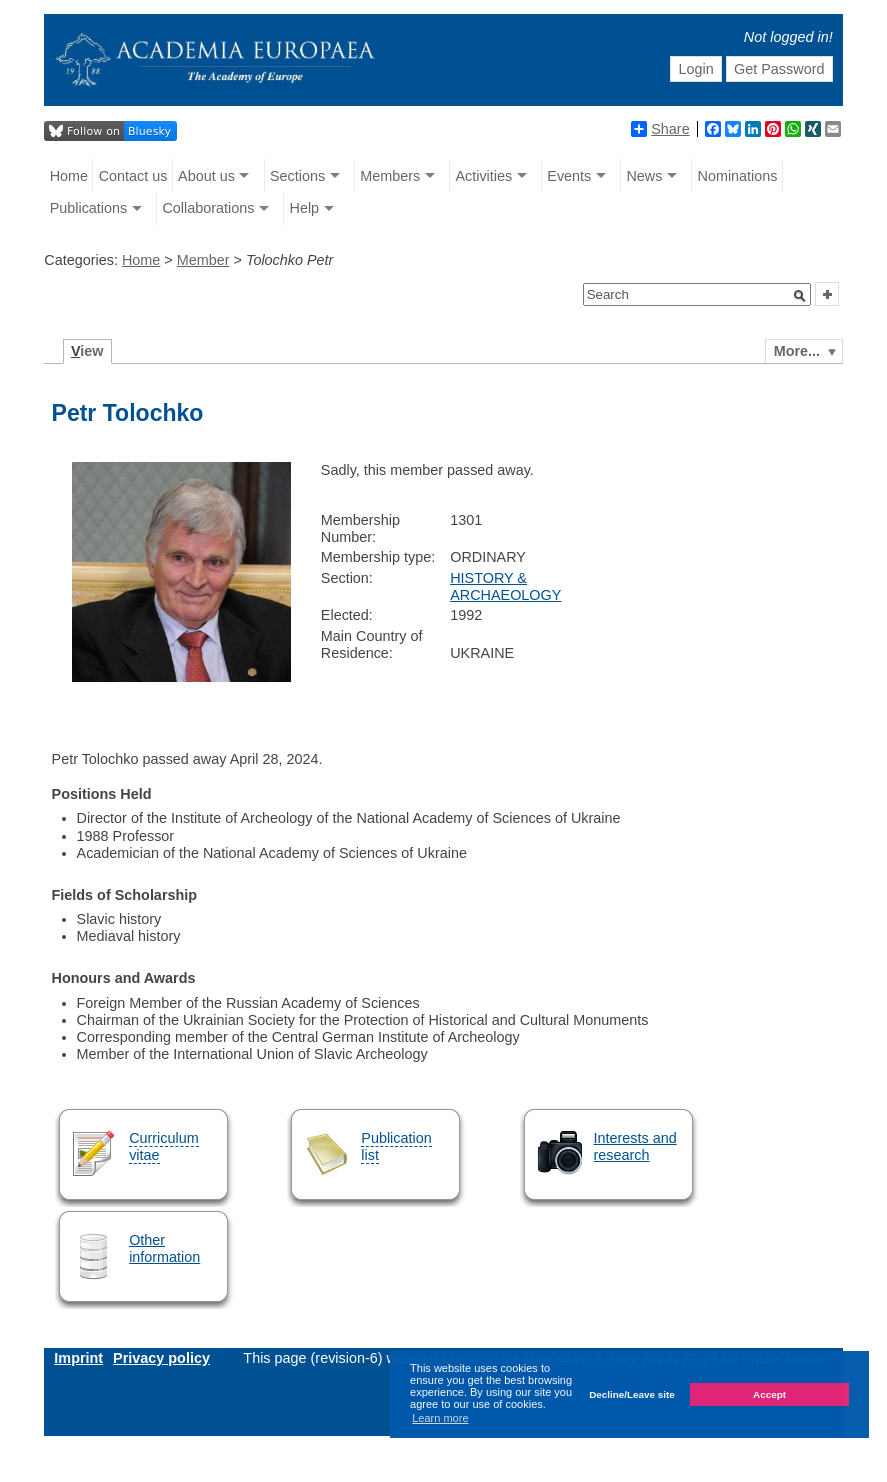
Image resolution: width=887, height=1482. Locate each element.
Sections (297, 176)
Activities (483, 176)
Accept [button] (769, 1394)
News (644, 176)
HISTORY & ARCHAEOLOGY (505, 586)
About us (206, 176)
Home (69, 176)
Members (390, 176)
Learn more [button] (440, 1418)
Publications (89, 208)
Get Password (779, 69)
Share (660, 129)
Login (695, 69)
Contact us (133, 176)
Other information (164, 1248)
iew (87, 351)
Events (569, 176)
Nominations (738, 176)
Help (304, 208)
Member (203, 260)
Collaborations (208, 208)
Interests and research (635, 1146)
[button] (800, 296)
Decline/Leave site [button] (632, 1394)
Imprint (78, 1358)
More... (797, 351)
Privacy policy (161, 1358)
